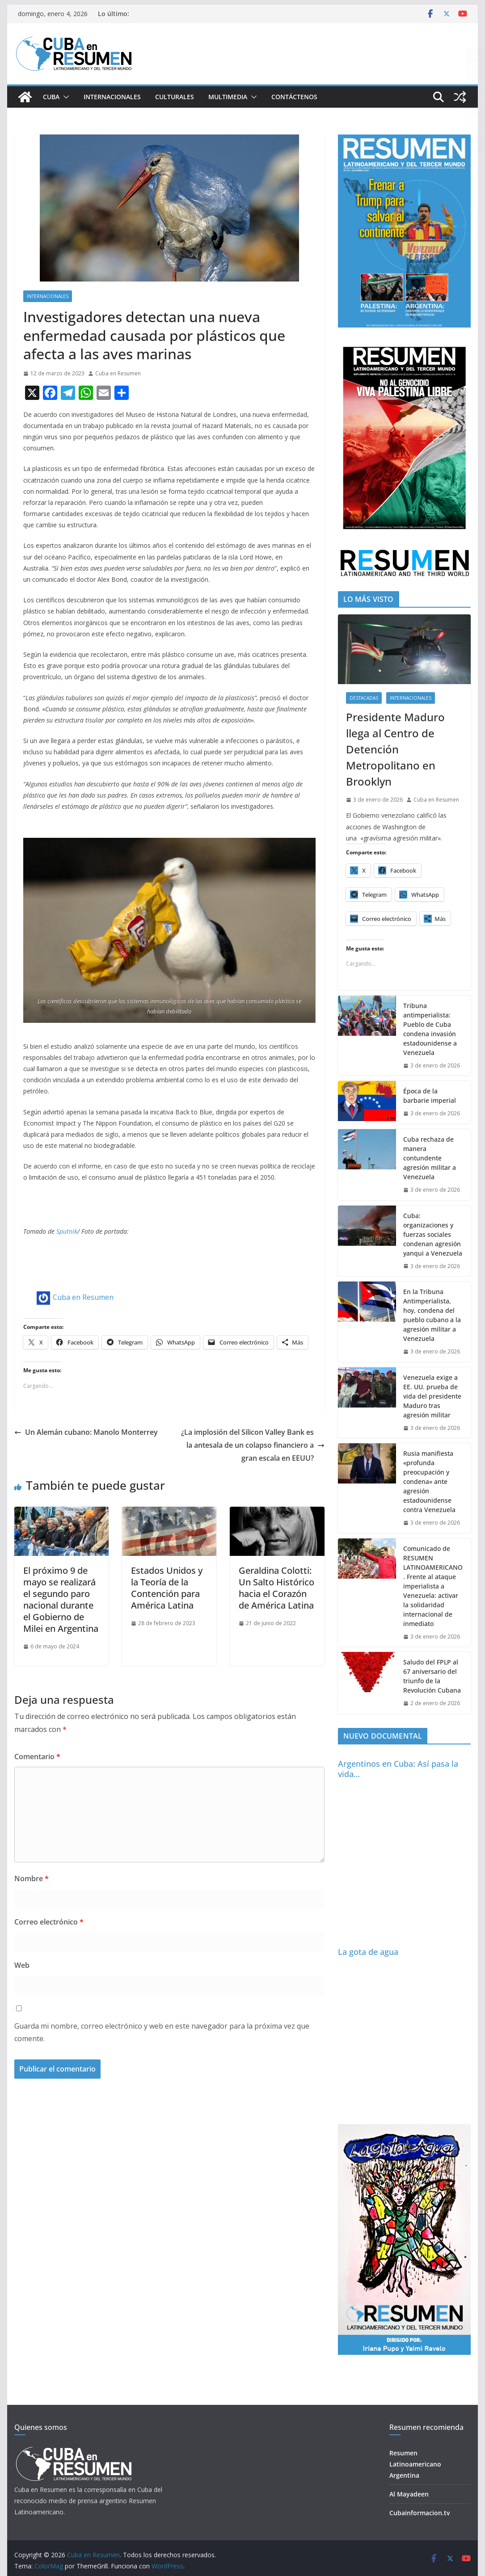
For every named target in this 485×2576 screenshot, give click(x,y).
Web (22, 1965)
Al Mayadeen (409, 2494)
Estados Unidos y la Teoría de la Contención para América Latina (166, 1587)
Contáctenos (294, 96)
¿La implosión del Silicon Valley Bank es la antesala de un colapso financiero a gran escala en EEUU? (253, 1445)
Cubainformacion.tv (419, 2513)
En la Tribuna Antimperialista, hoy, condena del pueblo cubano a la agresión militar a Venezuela (432, 1315)
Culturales (174, 96)
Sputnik (66, 1231)
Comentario (37, 1756)
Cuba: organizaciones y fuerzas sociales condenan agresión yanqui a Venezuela (432, 1234)
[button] (64, 97)
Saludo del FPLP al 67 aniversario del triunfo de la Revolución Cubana (432, 1676)
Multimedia (227, 96)
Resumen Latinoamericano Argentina (415, 2464)
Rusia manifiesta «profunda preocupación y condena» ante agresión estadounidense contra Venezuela (429, 1481)
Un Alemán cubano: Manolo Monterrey (86, 1432)
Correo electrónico (49, 1922)
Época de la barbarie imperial (429, 1096)
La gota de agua (368, 1951)
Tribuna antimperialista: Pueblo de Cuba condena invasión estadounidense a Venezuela (430, 1029)
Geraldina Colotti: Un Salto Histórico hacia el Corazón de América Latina (276, 1587)
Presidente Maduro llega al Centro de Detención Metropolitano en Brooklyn (395, 749)
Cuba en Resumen (118, 373)
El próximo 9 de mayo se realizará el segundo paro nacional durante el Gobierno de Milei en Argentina (60, 1599)
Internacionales (112, 96)
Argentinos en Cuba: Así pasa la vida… (398, 1768)
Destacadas (364, 698)
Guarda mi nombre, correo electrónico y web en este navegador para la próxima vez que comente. (161, 2032)
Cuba (51, 96)
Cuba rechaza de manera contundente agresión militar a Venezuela (429, 1158)
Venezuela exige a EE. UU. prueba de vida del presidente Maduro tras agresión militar (432, 1396)
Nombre (31, 1878)
